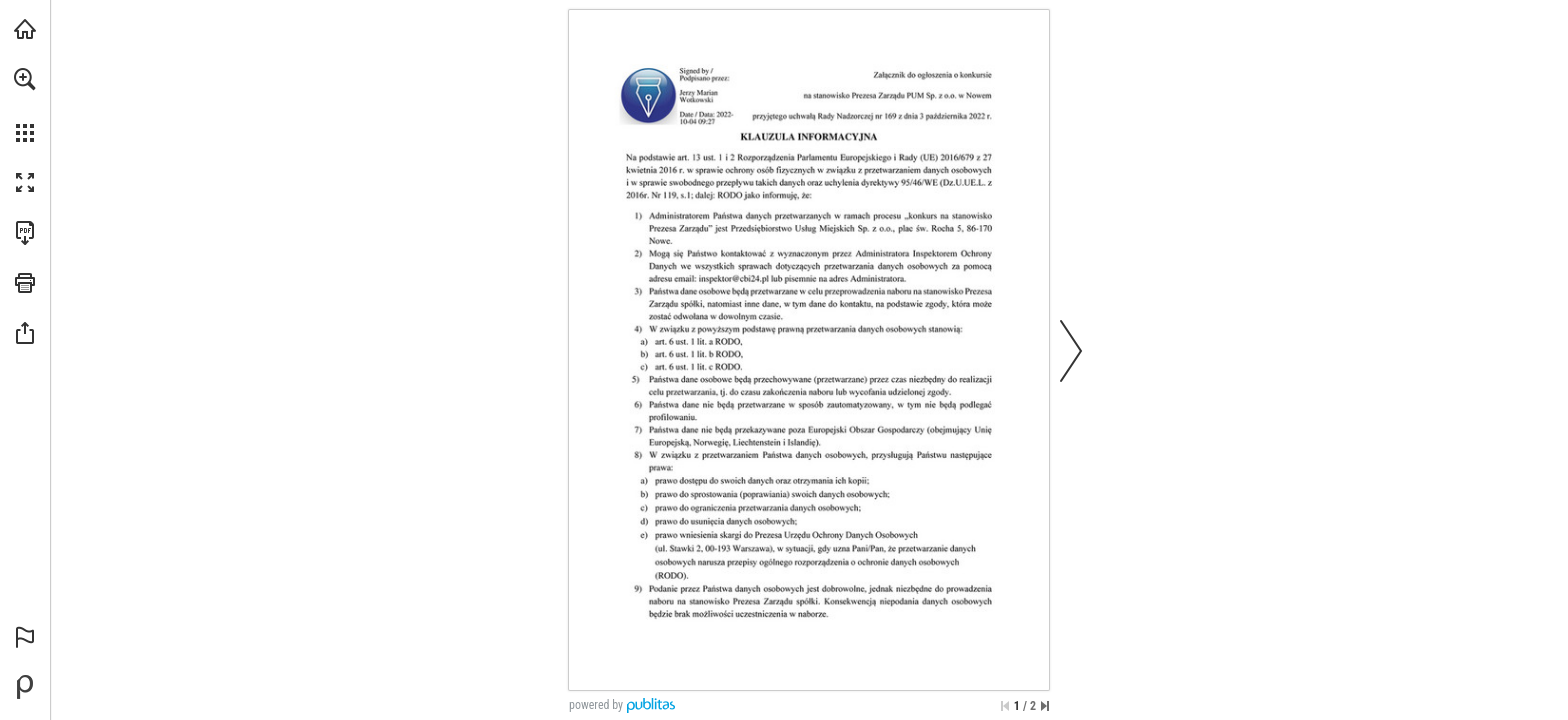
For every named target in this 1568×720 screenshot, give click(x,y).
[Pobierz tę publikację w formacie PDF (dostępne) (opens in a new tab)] (25, 233)
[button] (25, 79)
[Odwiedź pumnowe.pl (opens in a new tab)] (25, 29)
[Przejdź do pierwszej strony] (1005, 706)
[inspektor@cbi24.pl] (734, 279)
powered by (596, 705)
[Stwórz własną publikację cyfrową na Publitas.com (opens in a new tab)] (25, 687)
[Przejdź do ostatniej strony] (1045, 706)
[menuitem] (25, 105)
